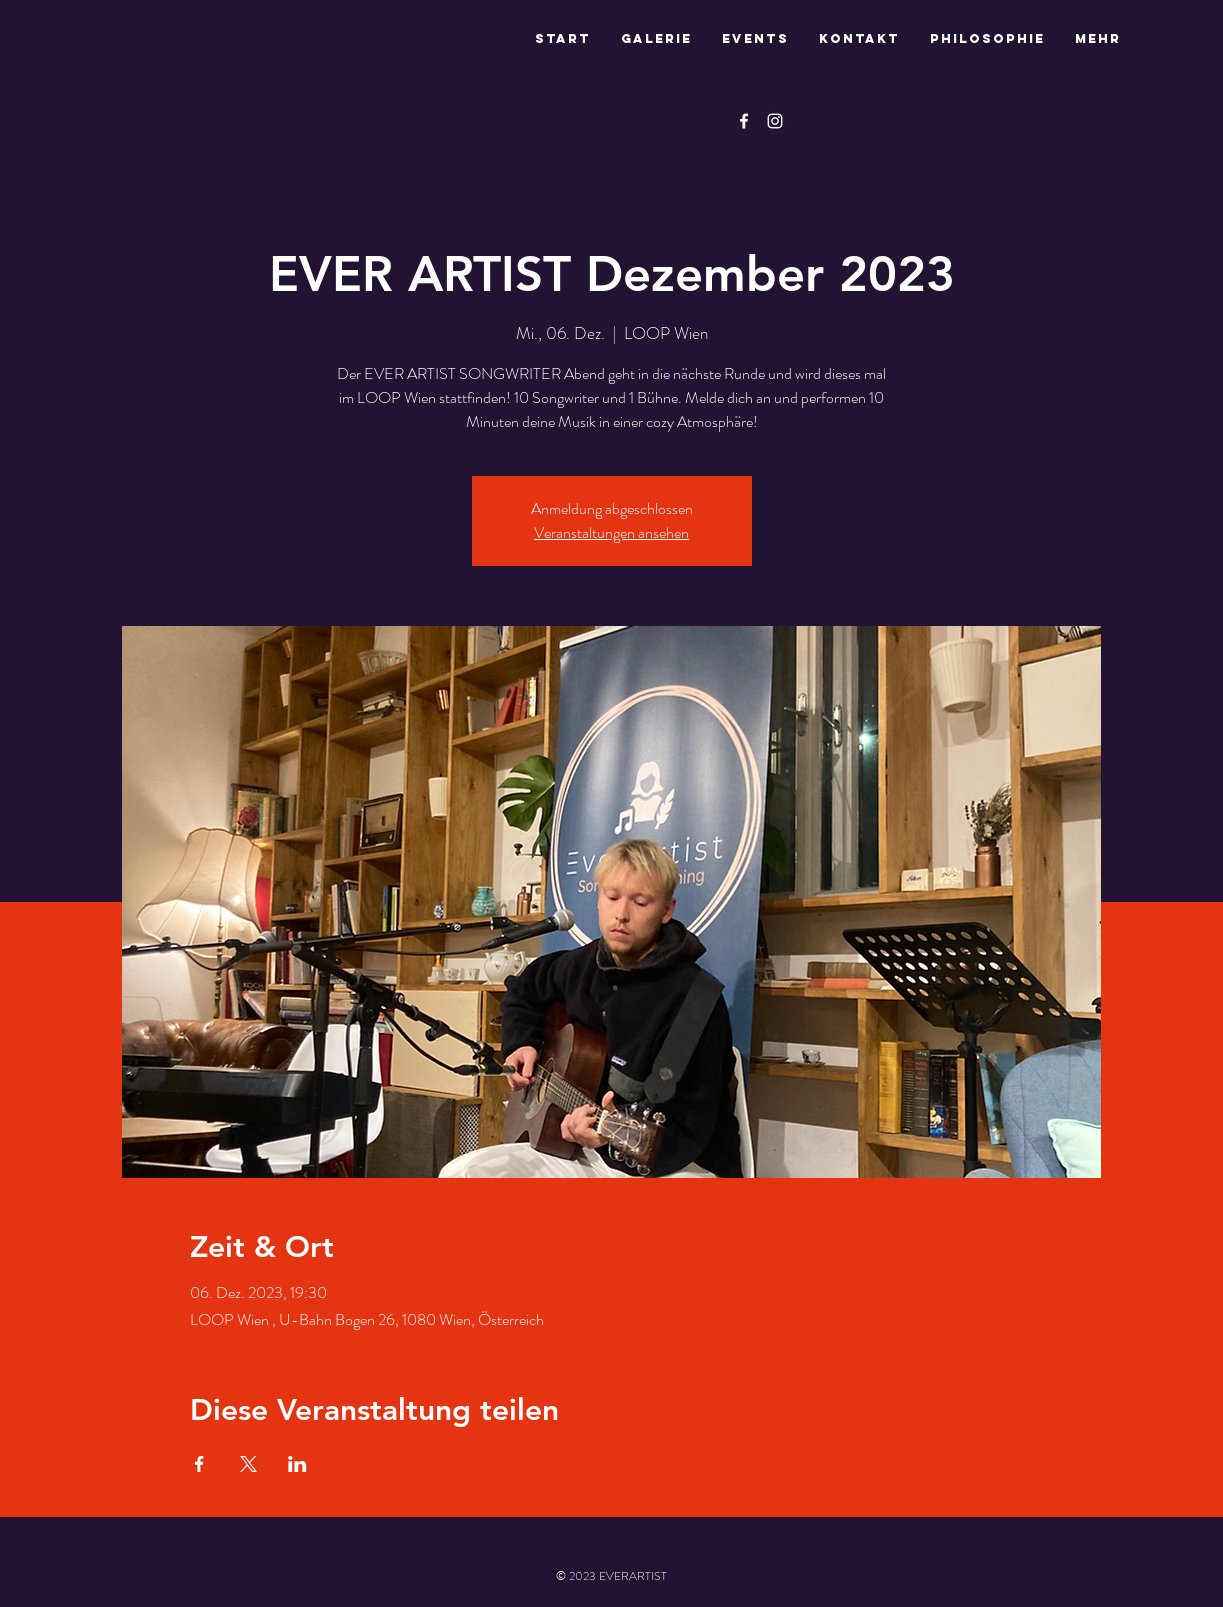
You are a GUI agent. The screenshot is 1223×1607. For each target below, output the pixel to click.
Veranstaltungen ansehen (611, 532)
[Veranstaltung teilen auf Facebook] (199, 1464)
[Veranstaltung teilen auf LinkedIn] (297, 1464)
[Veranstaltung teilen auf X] (248, 1464)
